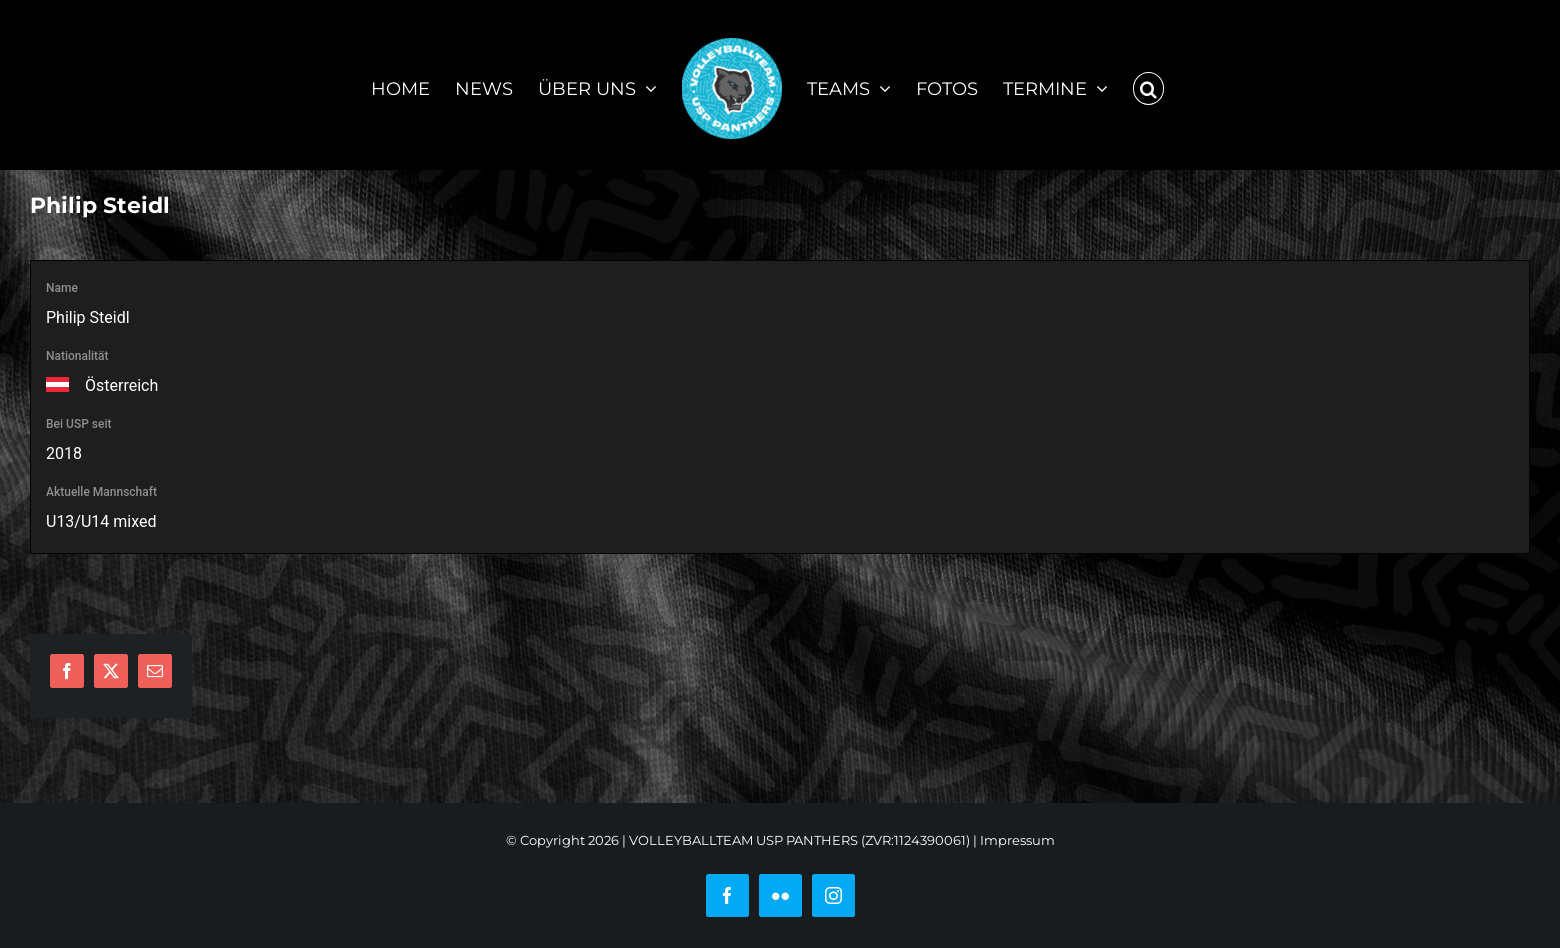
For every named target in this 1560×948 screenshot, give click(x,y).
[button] (1149, 85)
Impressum (1017, 840)
